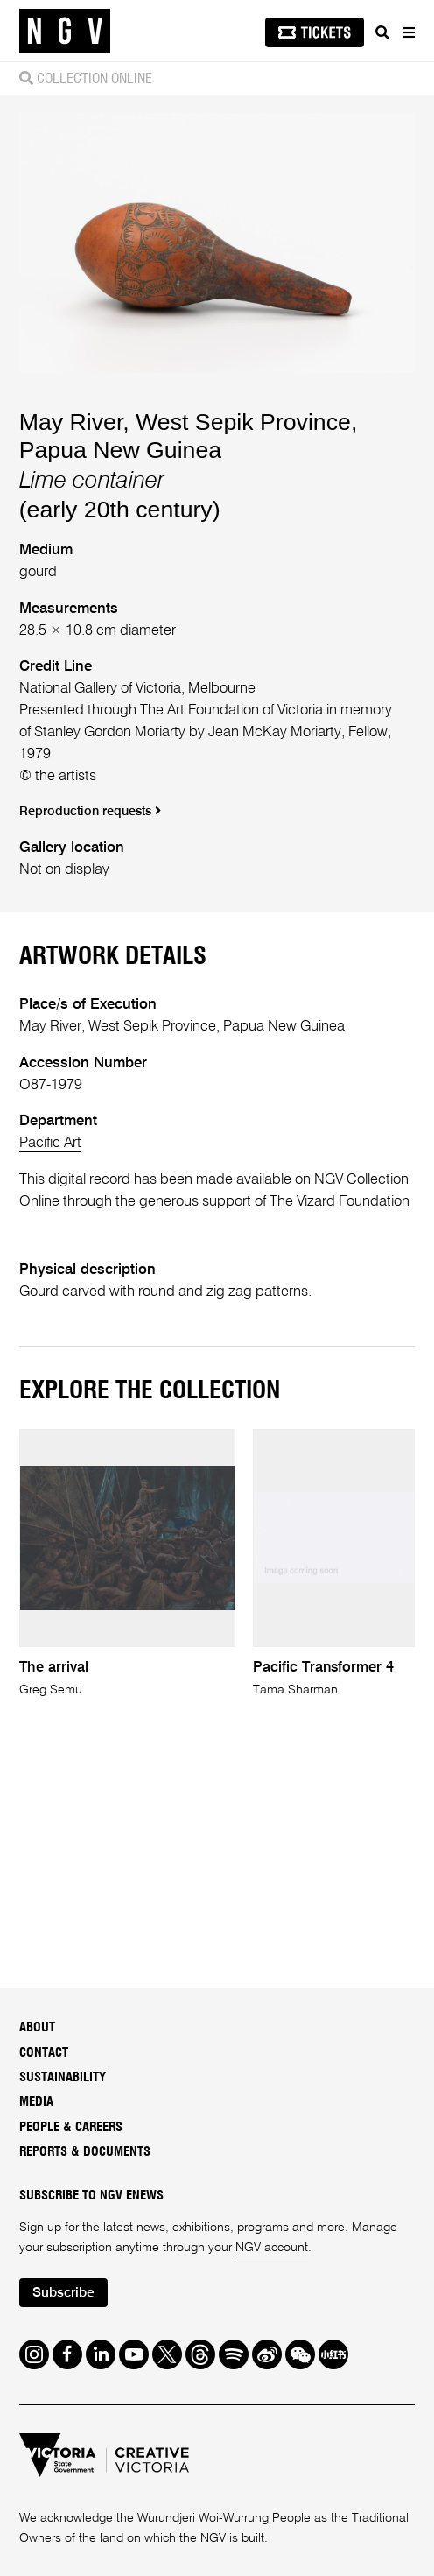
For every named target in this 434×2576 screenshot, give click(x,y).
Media (36, 2101)
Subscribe (63, 2293)
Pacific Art (50, 1143)
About (37, 2027)
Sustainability (62, 2077)
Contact (43, 2052)
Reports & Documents (84, 2151)
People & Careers (70, 2127)
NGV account (271, 2248)
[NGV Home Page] (64, 31)
